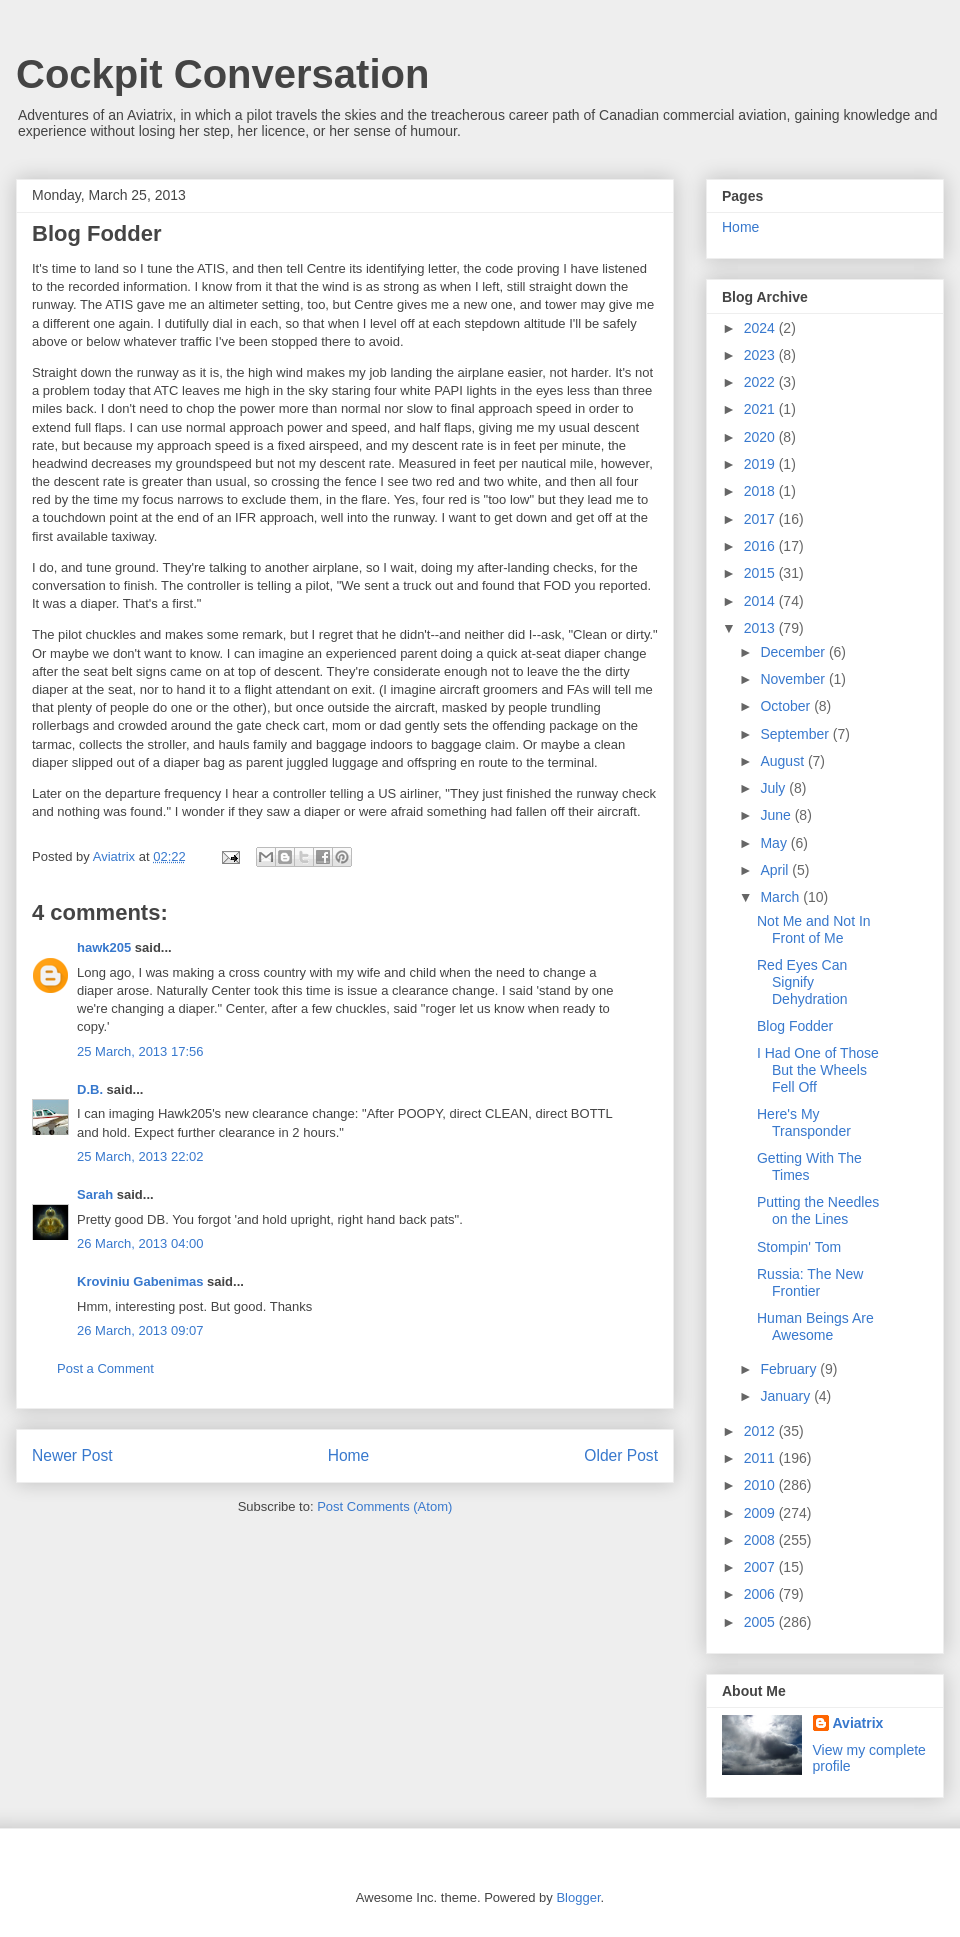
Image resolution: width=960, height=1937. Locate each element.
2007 (761, 1567)
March (781, 897)
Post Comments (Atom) (384, 1506)
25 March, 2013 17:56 (140, 1051)
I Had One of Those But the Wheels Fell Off (818, 1070)
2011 (761, 1458)
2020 (761, 437)
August (783, 761)
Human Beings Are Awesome (815, 1326)
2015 (761, 573)
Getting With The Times (809, 1166)
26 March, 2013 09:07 (140, 1330)
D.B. (90, 1089)
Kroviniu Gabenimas (140, 1281)
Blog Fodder (795, 1026)
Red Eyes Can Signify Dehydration (802, 982)
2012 (761, 1431)
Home (349, 1455)
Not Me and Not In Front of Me (814, 929)
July (774, 788)
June (777, 815)
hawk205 (104, 947)
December (794, 652)
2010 (761, 1485)
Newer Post (72, 1455)
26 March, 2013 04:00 (140, 1243)
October (787, 706)
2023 (761, 355)
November (794, 679)
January (787, 1396)
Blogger (578, 1897)
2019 (761, 464)
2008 (761, 1540)
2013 (761, 628)
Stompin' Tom (799, 1247)
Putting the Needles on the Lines (818, 1210)
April (776, 870)
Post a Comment (105, 1368)
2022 (761, 382)
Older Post (621, 1455)
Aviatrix (858, 1723)
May (775, 843)
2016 (761, 546)
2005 (761, 1622)
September (796, 734)
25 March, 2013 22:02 (140, 1156)
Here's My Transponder (804, 1122)
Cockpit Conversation (222, 74)
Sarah (95, 1194)
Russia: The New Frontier (810, 1282)
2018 (761, 491)
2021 (761, 409)
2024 (761, 328)
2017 (761, 519)
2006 (761, 1594)
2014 (761, 601)
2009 (761, 1513)
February (790, 1369)
